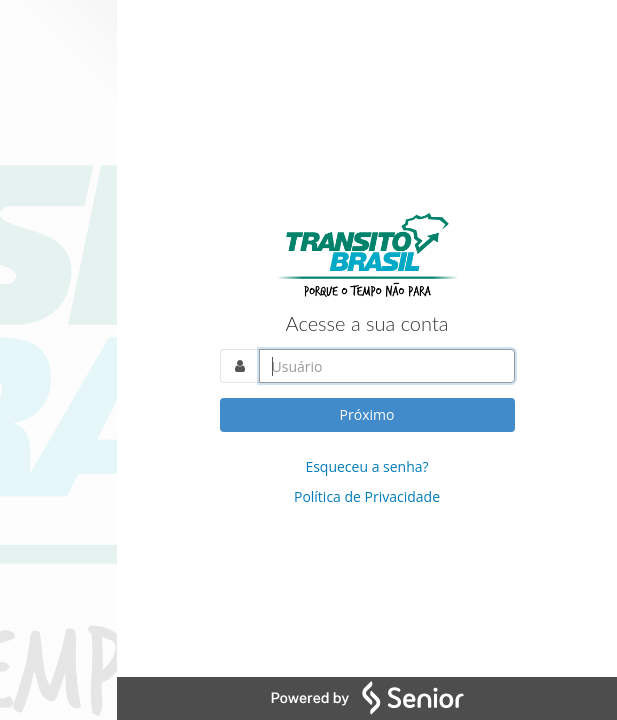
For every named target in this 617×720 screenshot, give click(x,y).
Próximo (367, 414)
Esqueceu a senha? (366, 466)
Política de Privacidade (367, 496)
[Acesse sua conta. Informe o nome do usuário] (387, 366)
